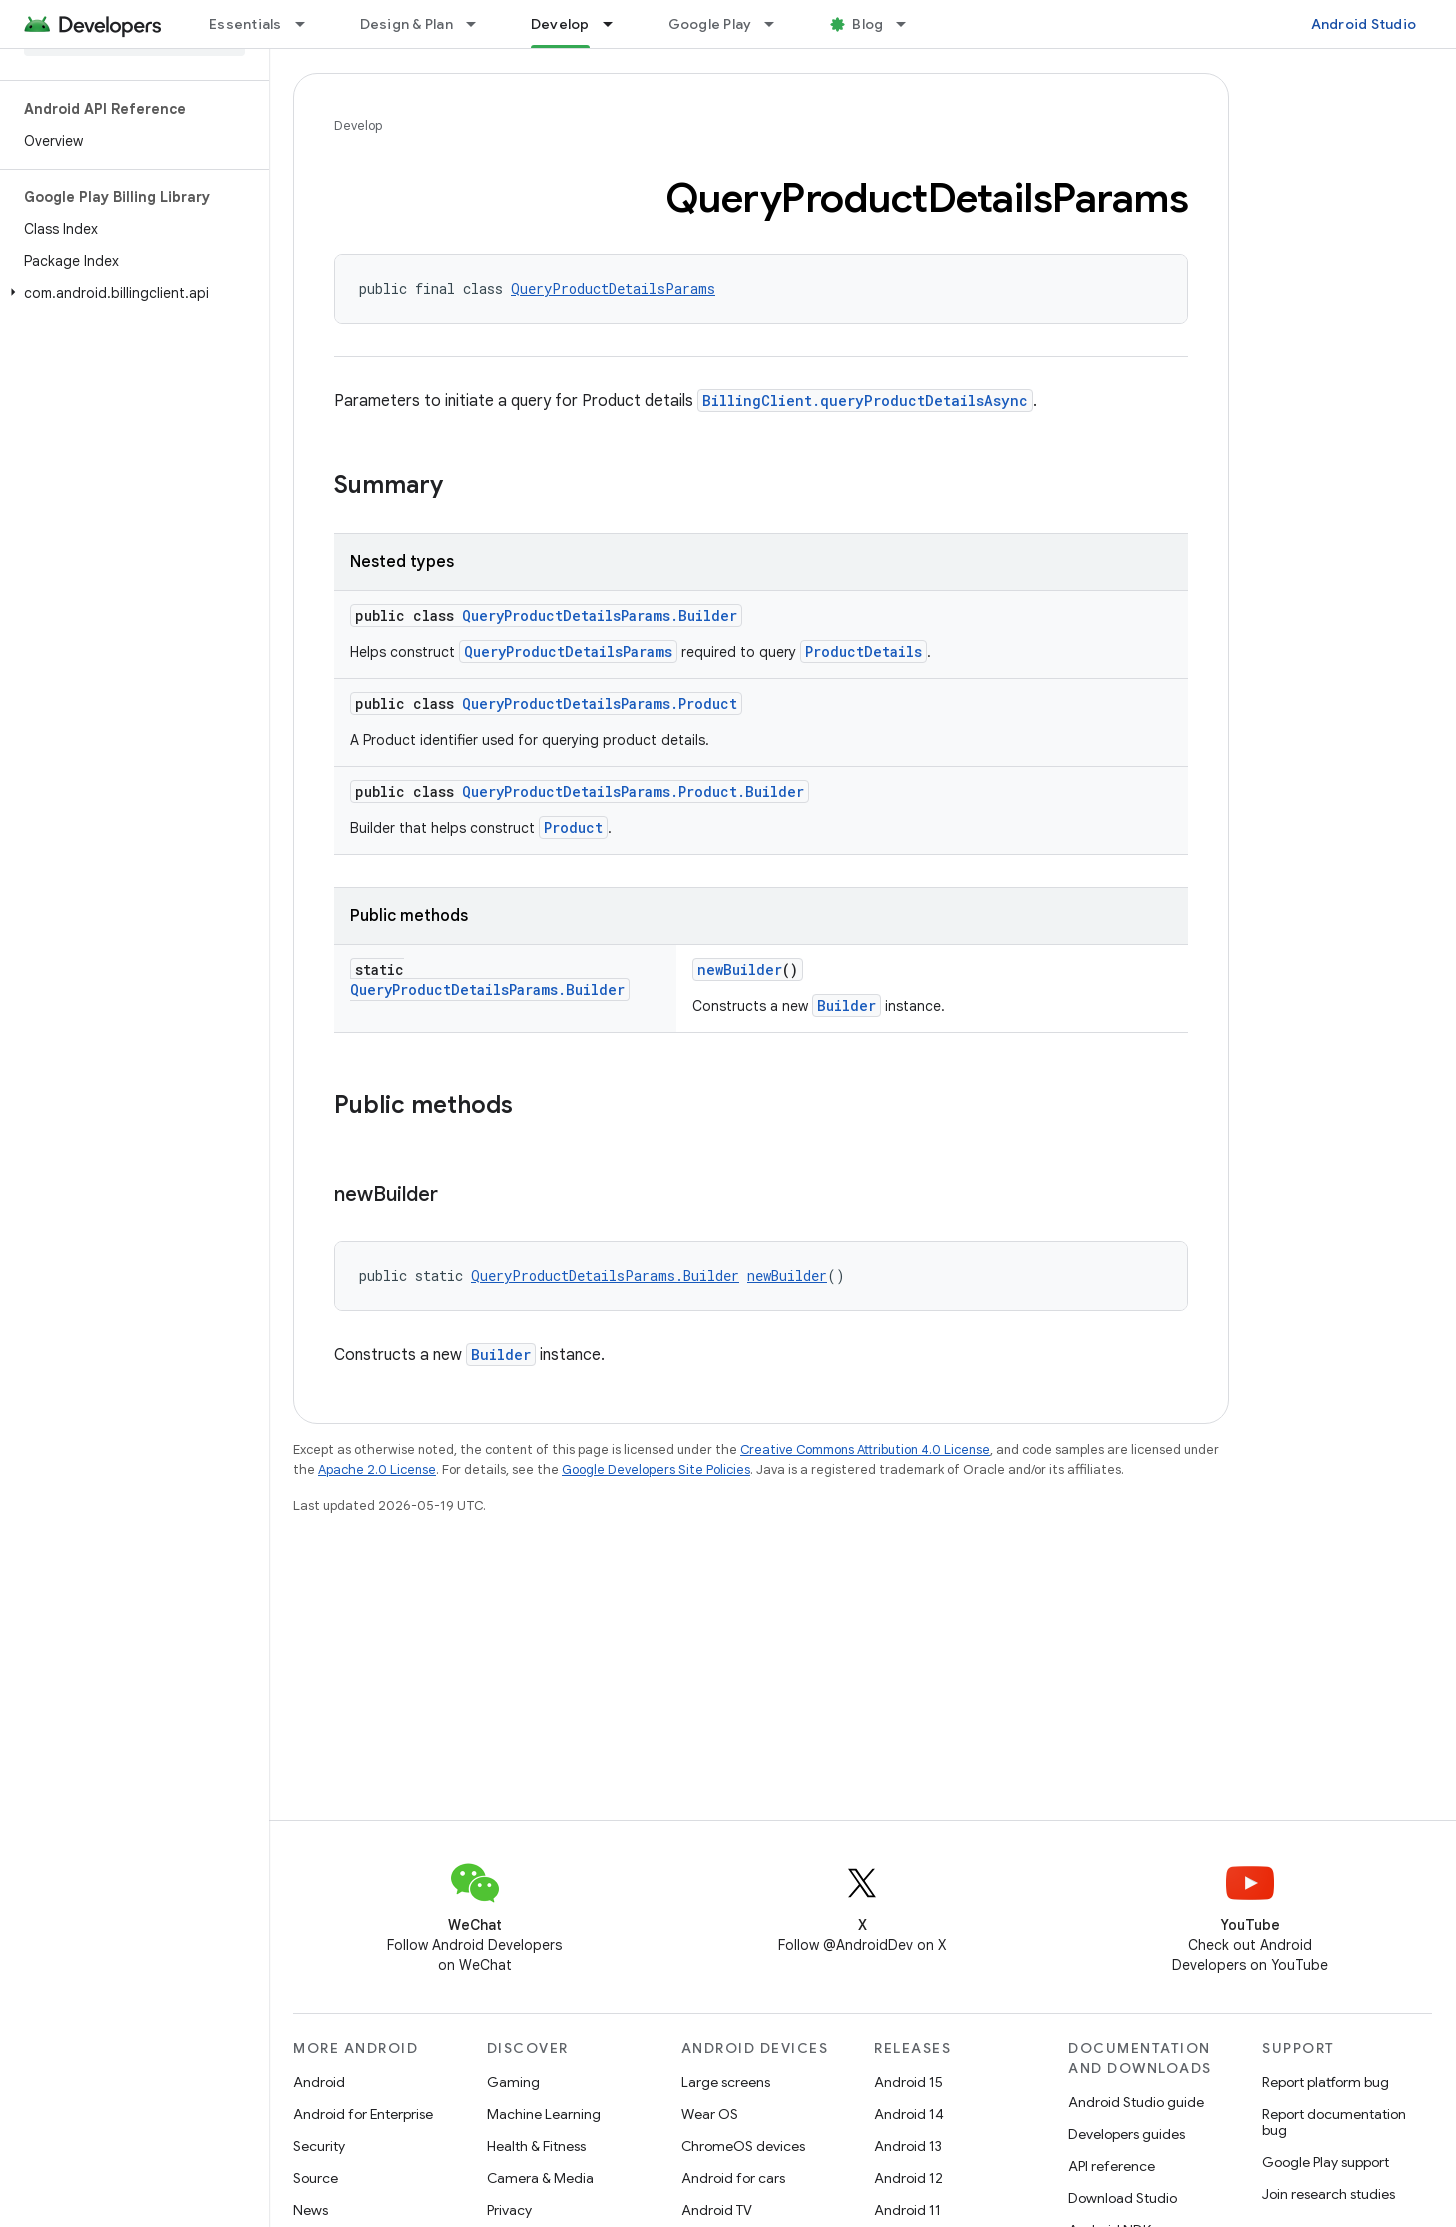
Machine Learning (544, 2114)
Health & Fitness (536, 2146)
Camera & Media (540, 2178)
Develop (358, 125)
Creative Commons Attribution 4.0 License (865, 1449)
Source (315, 2178)
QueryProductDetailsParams (613, 288)
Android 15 (908, 2082)
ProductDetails (863, 651)
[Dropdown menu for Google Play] (778, 24)
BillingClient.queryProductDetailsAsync (865, 400)
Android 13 (908, 2146)
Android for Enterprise (363, 2114)
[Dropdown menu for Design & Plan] (480, 24)
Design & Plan (406, 24)
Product (573, 827)
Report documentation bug (1334, 2122)
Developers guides (1126, 2134)
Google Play (710, 24)
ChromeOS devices (743, 2146)
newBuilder (739, 969)
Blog (867, 24)
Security (319, 2146)
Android (319, 2082)
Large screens (725, 2082)
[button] (130, 293)
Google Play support (1325, 2162)
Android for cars (733, 2178)
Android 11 (907, 2210)
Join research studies (1328, 2194)
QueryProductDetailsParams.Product (599, 703)
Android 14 (909, 2114)
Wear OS (709, 2114)
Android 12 (908, 2178)
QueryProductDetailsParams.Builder (599, 615)
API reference (1111, 2166)
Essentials (245, 24)
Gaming (513, 2082)
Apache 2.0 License (377, 1469)
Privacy (509, 2210)
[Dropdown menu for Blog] (910, 24)
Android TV (716, 2210)
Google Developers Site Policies (656, 1469)
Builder (846, 1005)
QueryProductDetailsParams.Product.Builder (633, 791)
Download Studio (1122, 2198)
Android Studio (1364, 24)
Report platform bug (1325, 2082)
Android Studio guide (1136, 2102)
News (310, 2210)
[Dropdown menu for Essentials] (309, 24)
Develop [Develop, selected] (560, 24)
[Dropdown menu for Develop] (617, 24)
